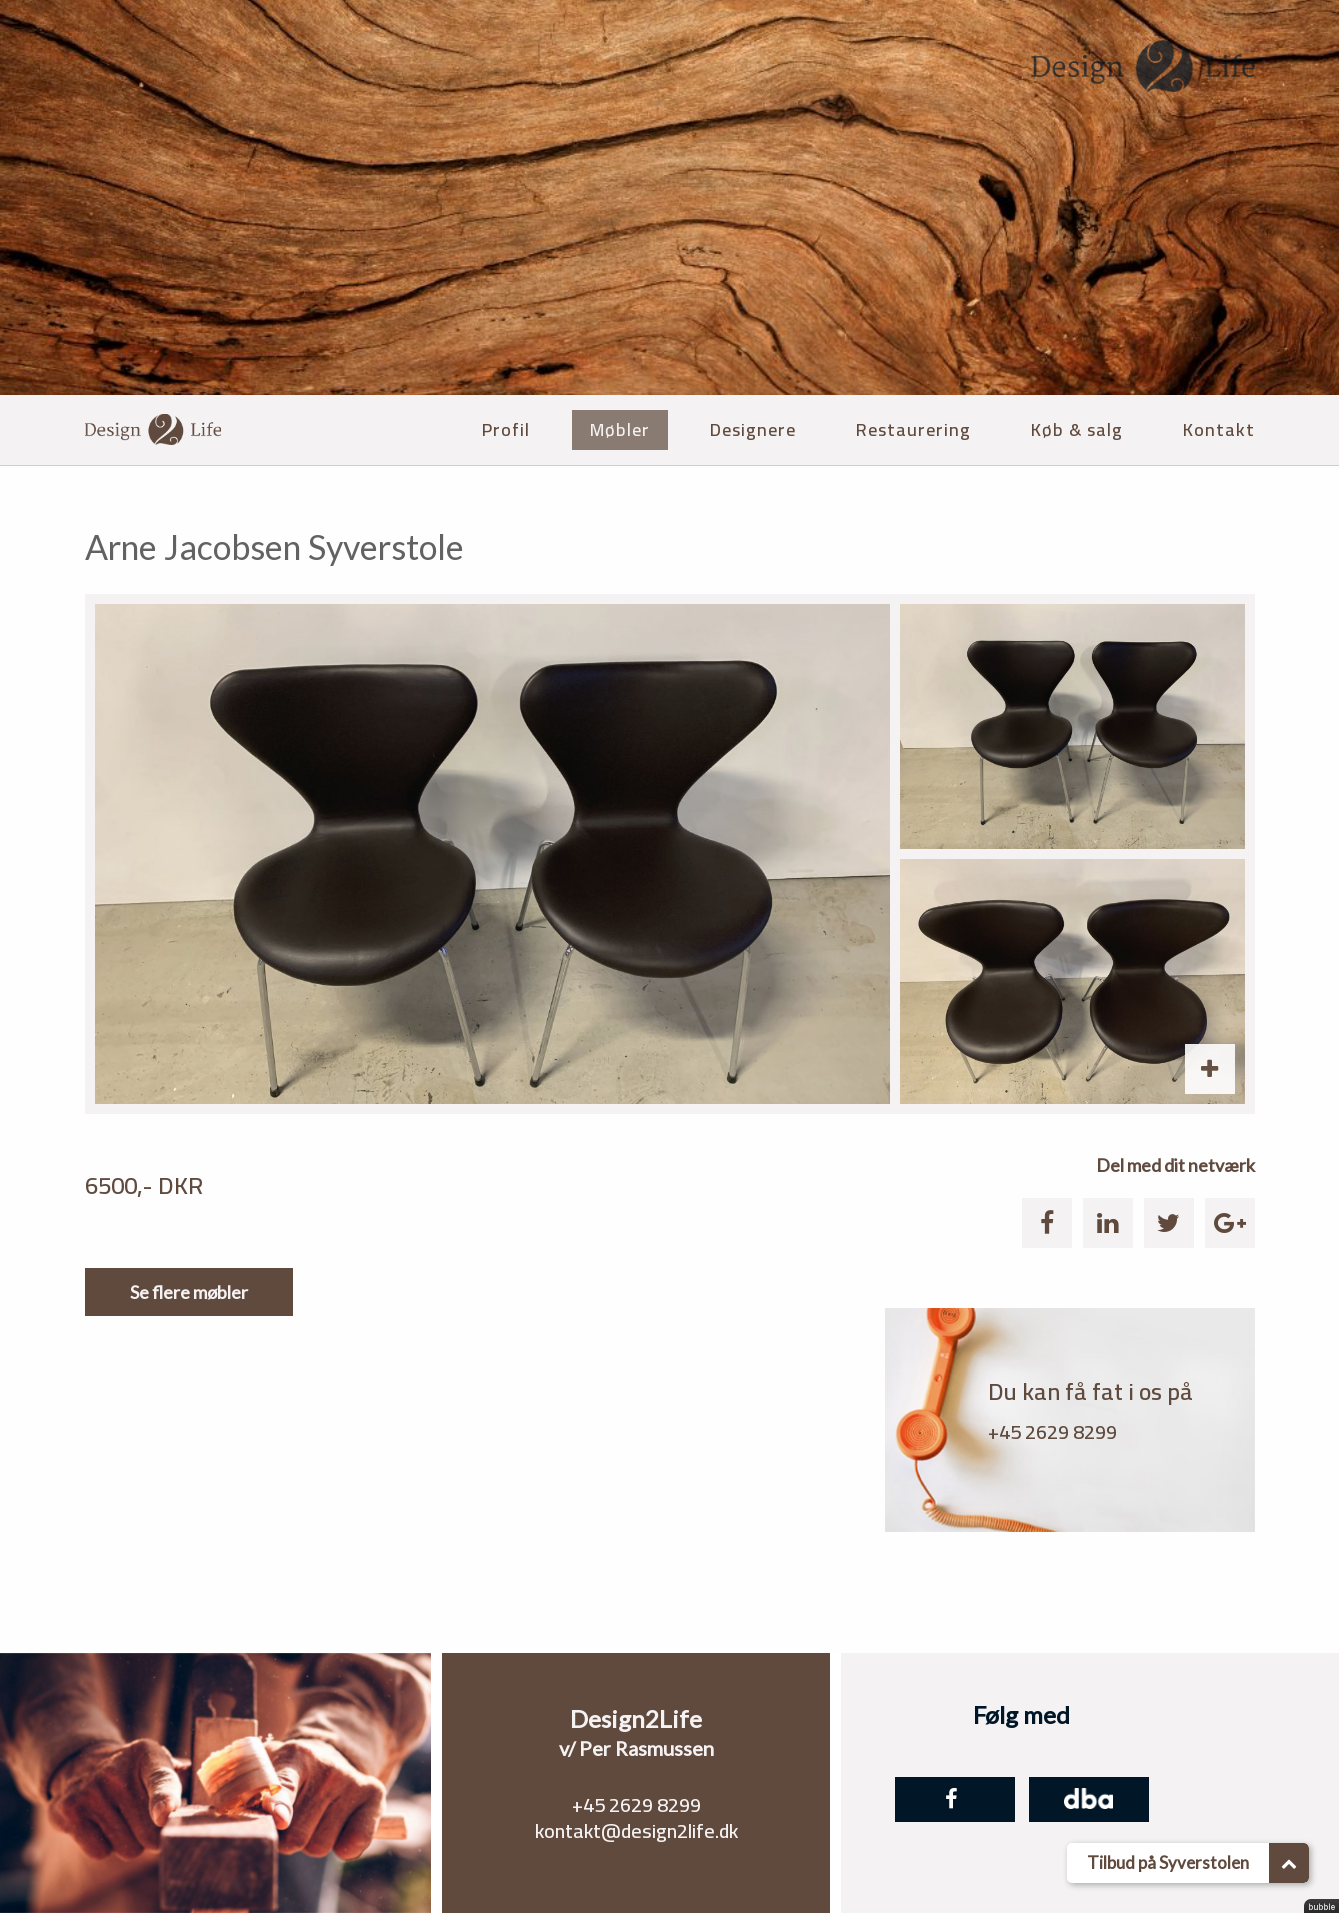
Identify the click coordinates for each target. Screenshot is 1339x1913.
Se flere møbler (189, 1292)
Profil (506, 429)
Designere (753, 429)
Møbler (620, 429)
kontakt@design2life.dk (636, 1830)
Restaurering (913, 429)
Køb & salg (1077, 429)
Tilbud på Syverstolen (1198, 1863)
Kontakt (1219, 429)
